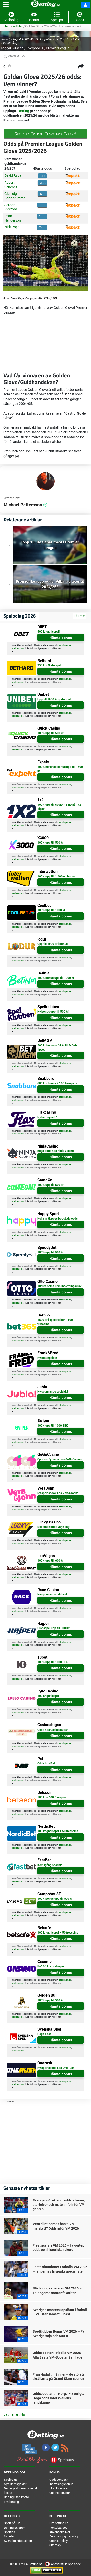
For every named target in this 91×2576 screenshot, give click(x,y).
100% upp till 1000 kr (51, 910)
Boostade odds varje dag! (53, 1527)
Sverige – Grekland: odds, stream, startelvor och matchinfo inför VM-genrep (59, 2204)
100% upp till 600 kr (50, 1560)
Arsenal (18, 48)
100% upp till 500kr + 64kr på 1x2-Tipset (59, 807)
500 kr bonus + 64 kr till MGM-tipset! (57, 1047)
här (59, 648)
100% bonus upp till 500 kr (54, 1898)
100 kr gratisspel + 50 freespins (57, 1831)
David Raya (12, 175)
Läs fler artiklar (14, 2414)
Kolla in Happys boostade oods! (57, 1218)
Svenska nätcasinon (18, 2541)
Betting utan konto (16, 2497)
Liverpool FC (35, 48)
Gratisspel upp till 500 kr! (53, 1628)
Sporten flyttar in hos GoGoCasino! (59, 1459)
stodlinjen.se (65, 645)
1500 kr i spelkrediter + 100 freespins (55, 1322)
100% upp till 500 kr (50, 733)
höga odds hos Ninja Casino (55, 1151)
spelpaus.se (18, 648)
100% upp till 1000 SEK (52, 1425)
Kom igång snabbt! (49, 1865)
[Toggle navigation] (5, 4)
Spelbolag (10, 2479)
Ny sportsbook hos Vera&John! (57, 1493)
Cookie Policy (58, 2541)
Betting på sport (14, 2527)
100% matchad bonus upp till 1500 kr (60, 769)
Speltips (9, 2532)
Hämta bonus (60, 637)
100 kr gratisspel (48, 1696)
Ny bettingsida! (47, 1117)
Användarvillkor (59, 2532)
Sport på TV (12, 2523)
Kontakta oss (58, 2527)
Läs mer (79, 616)
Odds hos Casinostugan (52, 1729)
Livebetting (11, 2502)
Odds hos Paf (46, 1763)
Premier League (57, 48)
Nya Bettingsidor (15, 2484)
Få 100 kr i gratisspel (50, 1966)
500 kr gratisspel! (48, 631)
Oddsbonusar (58, 2479)
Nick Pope (11, 227)
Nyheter (9, 2536)
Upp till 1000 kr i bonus (52, 944)
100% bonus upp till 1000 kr (55, 978)
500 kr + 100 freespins (51, 1797)
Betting (23, 111)
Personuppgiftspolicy (63, 2536)
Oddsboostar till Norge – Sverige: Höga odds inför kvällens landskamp (58, 2398)
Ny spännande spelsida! (52, 1391)
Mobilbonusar (58, 2488)
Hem (7, 26)
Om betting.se (58, 2523)
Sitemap (55, 2545)
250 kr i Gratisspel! (49, 665)
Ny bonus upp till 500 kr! (53, 1011)
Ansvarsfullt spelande (63, 2564)
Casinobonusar (59, 2493)
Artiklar (18, 26)
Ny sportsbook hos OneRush (55, 2068)
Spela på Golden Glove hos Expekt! (45, 134)
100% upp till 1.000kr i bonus (56, 876)
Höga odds (44, 2034)
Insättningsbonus (61, 2484)
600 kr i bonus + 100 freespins (57, 1083)
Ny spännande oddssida (52, 1594)
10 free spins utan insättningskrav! (59, 1286)
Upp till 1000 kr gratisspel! (54, 699)
